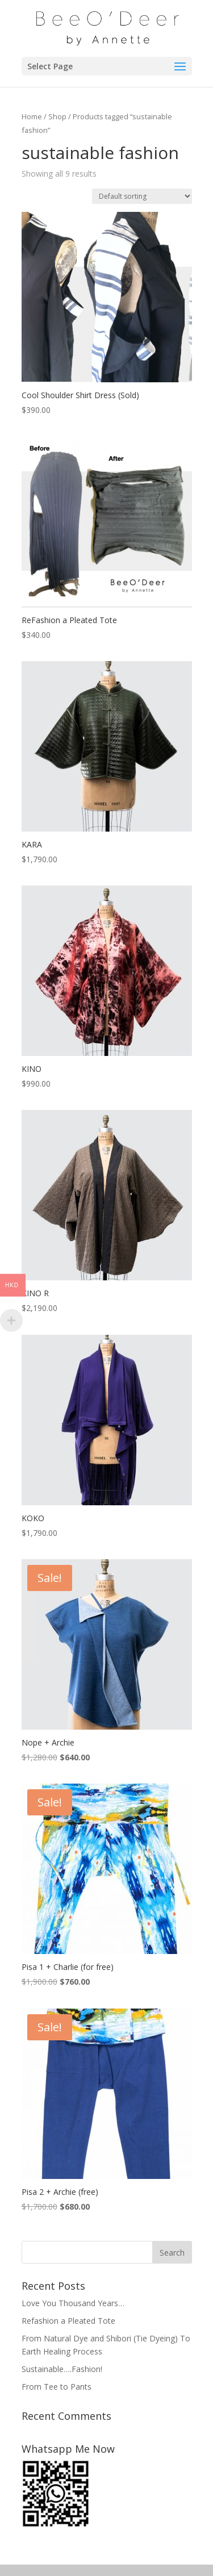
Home (32, 116)
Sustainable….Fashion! (62, 2369)
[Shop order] (142, 196)
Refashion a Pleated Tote (68, 2320)
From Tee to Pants (56, 2386)
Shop (57, 116)
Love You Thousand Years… (73, 2303)
